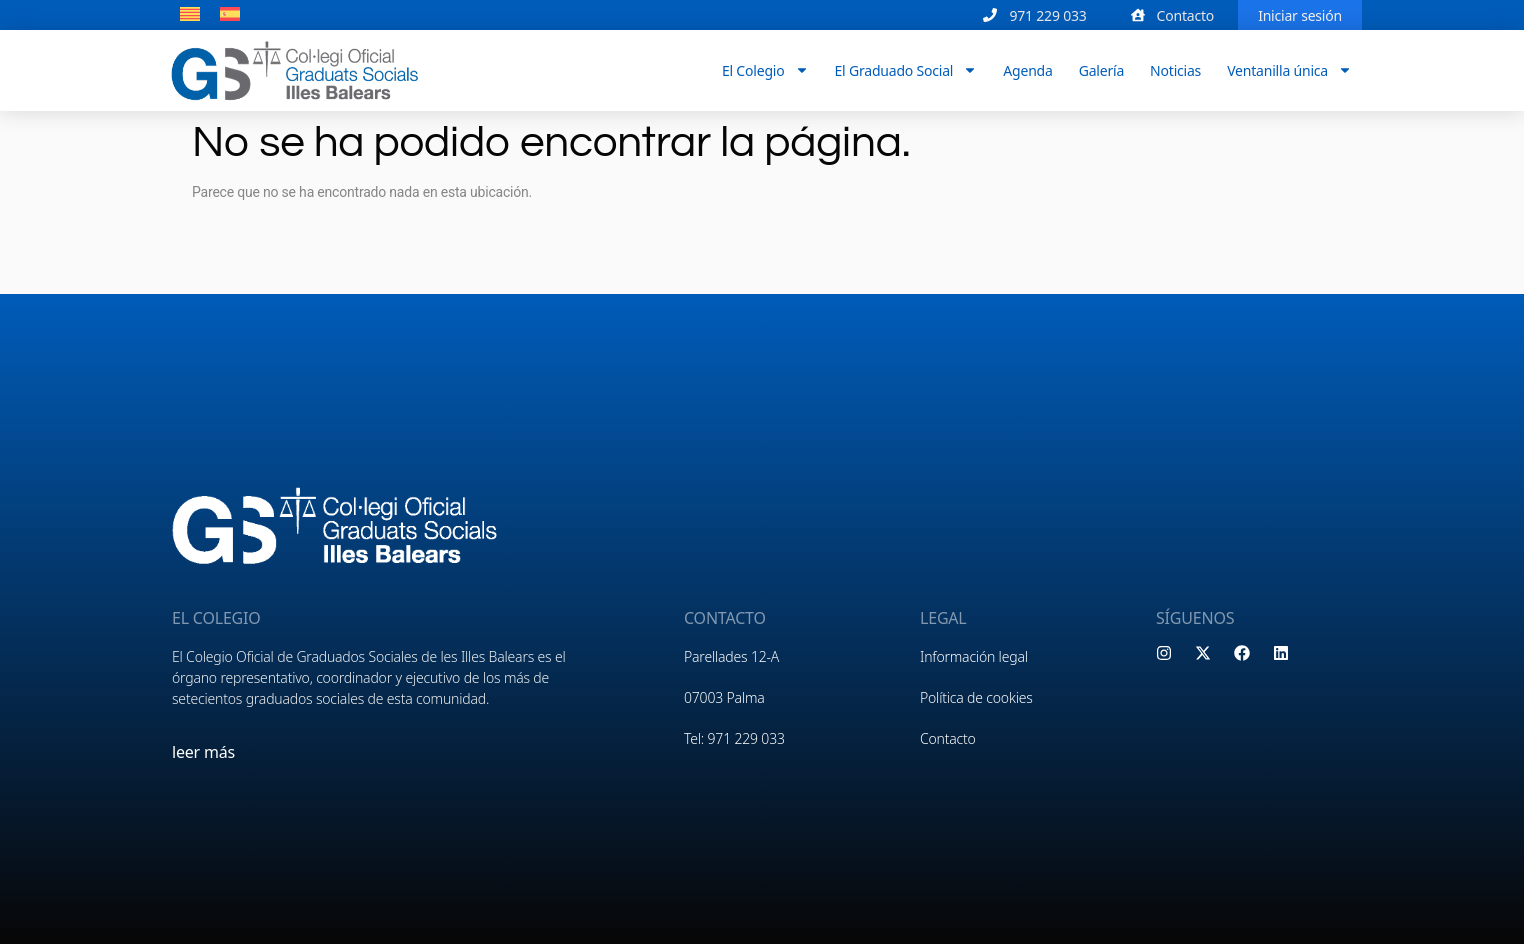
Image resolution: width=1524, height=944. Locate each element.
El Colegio (765, 70)
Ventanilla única (1289, 70)
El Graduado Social (906, 70)
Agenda (1027, 69)
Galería (1101, 69)
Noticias (1175, 69)
